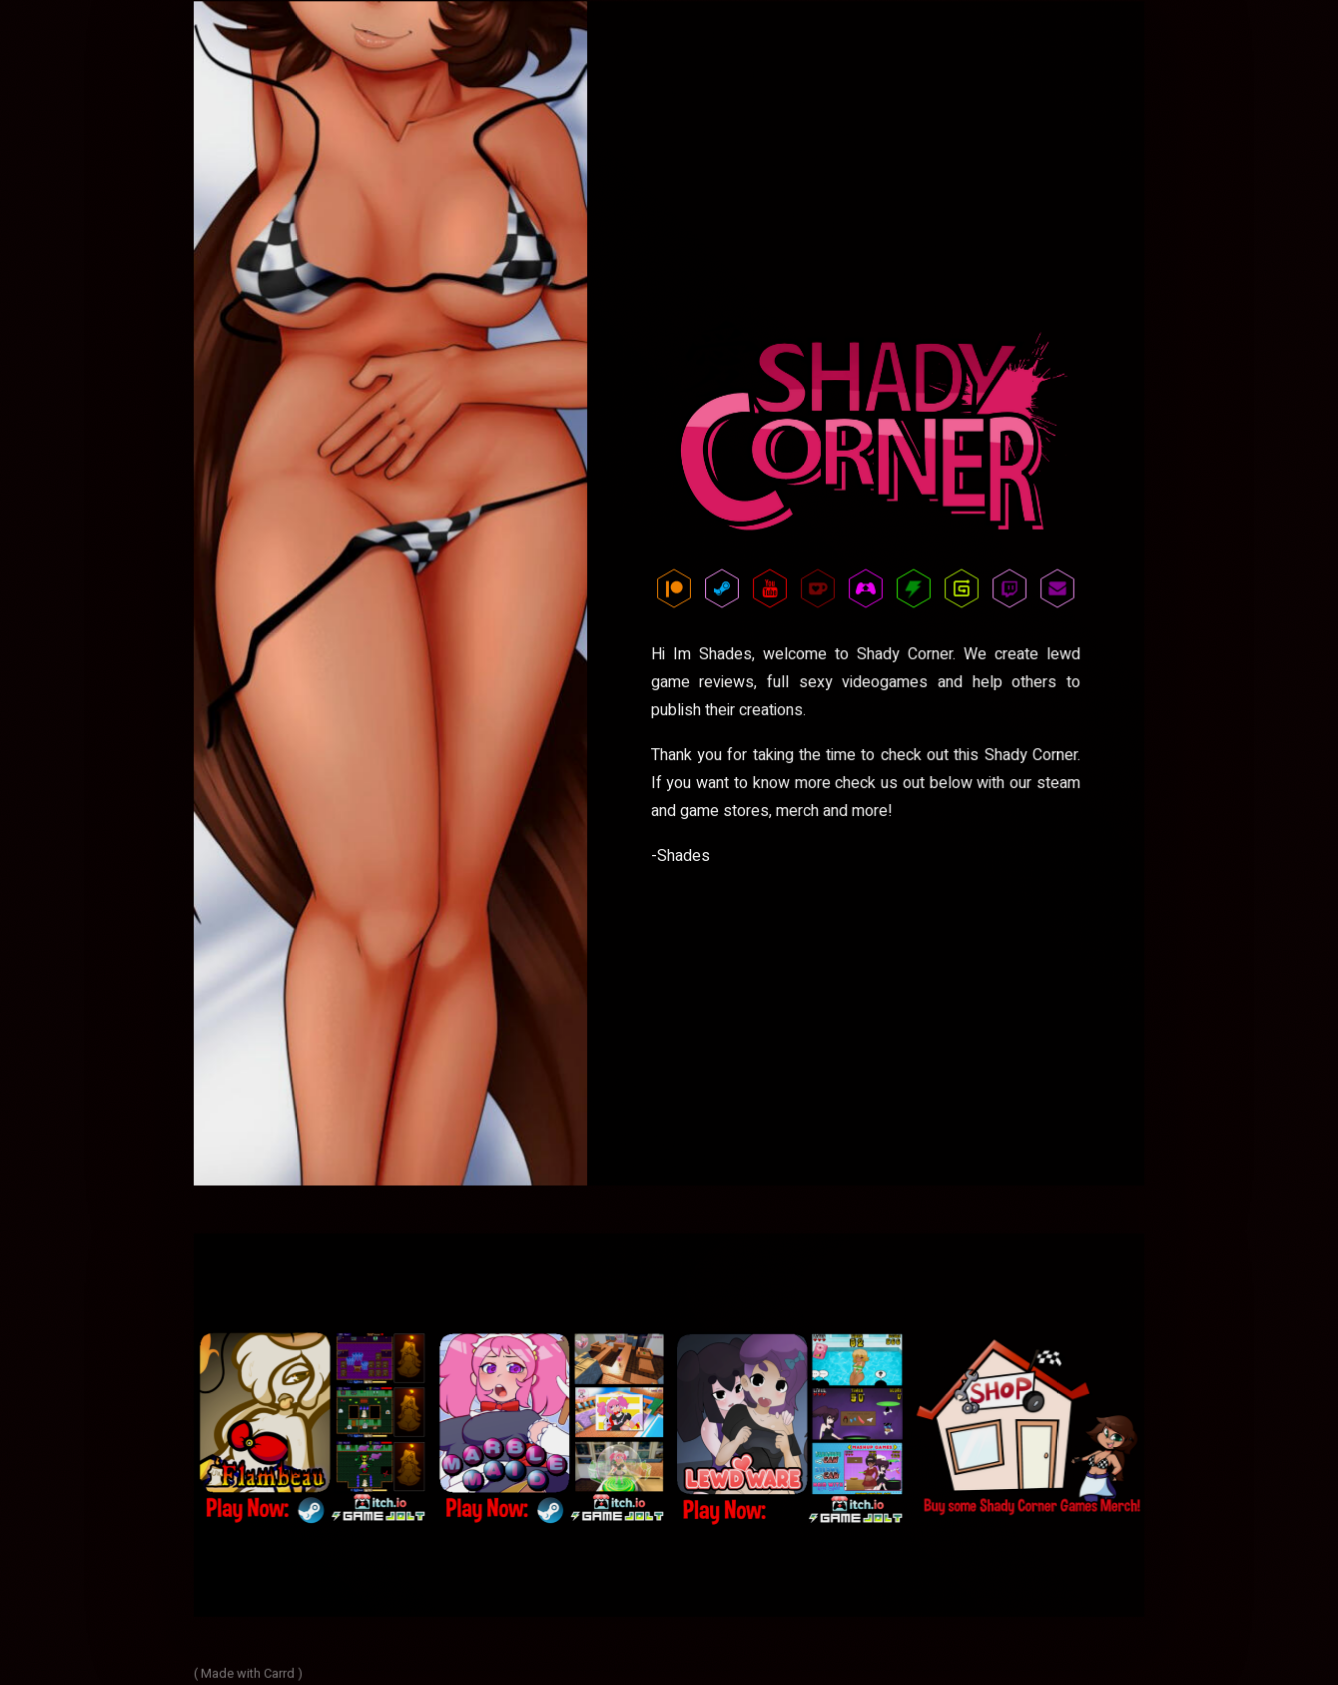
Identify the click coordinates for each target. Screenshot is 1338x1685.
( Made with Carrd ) (249, 1671)
